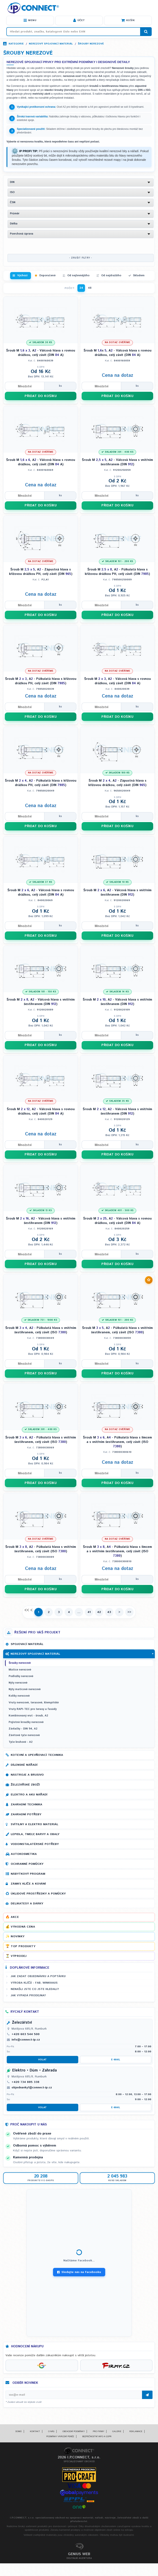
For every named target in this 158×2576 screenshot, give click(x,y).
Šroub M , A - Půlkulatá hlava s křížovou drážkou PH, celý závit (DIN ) (117, 571)
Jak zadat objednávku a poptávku (38, 1976)
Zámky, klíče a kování (28, 1884)
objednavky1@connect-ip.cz (32, 2087)
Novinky (18, 1936)
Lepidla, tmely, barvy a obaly (35, 1834)
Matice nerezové (20, 1670)
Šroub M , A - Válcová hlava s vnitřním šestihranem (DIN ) (117, 462)
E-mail (115, 2059)
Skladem (139, 276)
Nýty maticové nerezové (25, 1689)
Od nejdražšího (111, 276)
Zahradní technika (26, 1804)
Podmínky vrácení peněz (60, 2436)
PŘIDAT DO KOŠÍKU (41, 396)
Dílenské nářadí (24, 1765)
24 (81, 288)
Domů (18, 2431)
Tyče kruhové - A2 (21, 1742)
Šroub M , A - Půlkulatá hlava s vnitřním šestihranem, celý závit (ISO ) (40, 1330)
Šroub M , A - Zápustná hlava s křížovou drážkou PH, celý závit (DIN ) (40, 571)
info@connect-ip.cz (26, 2040)
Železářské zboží (25, 1785)
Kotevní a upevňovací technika (37, 1755)
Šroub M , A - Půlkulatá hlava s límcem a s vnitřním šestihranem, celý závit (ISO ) (117, 1442)
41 (89, 1612)
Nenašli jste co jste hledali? (35, 1989)
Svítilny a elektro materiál (34, 1824)
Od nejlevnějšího (78, 276)
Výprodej (19, 1956)
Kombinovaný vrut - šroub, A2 (28, 1716)
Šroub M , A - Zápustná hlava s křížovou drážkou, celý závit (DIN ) (117, 782)
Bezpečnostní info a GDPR (97, 2436)
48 (90, 288)
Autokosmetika (24, 1854)
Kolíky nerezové (19, 1696)
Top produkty (23, 1946)
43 (109, 1612)
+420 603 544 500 (26, 2034)
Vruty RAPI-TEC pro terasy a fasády (33, 1709)
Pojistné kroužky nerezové (26, 1722)
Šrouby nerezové (91, 44)
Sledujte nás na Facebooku (79, 2272)
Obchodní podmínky (73, 2431)
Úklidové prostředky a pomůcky (38, 1894)
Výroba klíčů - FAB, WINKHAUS (34, 1983)
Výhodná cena (23, 1927)
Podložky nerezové (21, 1676)
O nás (51, 2431)
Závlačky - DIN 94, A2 (23, 1729)
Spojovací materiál (27, 1644)
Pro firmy (98, 2431)
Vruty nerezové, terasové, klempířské (34, 1703)
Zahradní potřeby (26, 1814)
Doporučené (47, 276)
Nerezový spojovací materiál (51, 44)
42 (99, 1612)
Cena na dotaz (117, 375)
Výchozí (22, 276)
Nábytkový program (28, 1874)
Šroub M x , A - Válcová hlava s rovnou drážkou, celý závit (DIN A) (117, 352)
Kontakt (35, 2431)
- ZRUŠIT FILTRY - (80, 258)
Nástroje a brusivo (27, 1775)
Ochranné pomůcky (27, 1864)
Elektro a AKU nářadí (29, 1794)
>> (129, 1612)
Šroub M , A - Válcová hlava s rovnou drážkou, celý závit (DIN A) (40, 352)
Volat (42, 2059)
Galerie (116, 2431)
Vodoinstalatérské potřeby (35, 1844)
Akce (15, 1917)
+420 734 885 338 (25, 2082)
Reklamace (135, 2431)
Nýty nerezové (18, 1683)
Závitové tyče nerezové (24, 1735)
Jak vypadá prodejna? (28, 1995)
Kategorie (16, 44)
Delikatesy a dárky (27, 1903)
